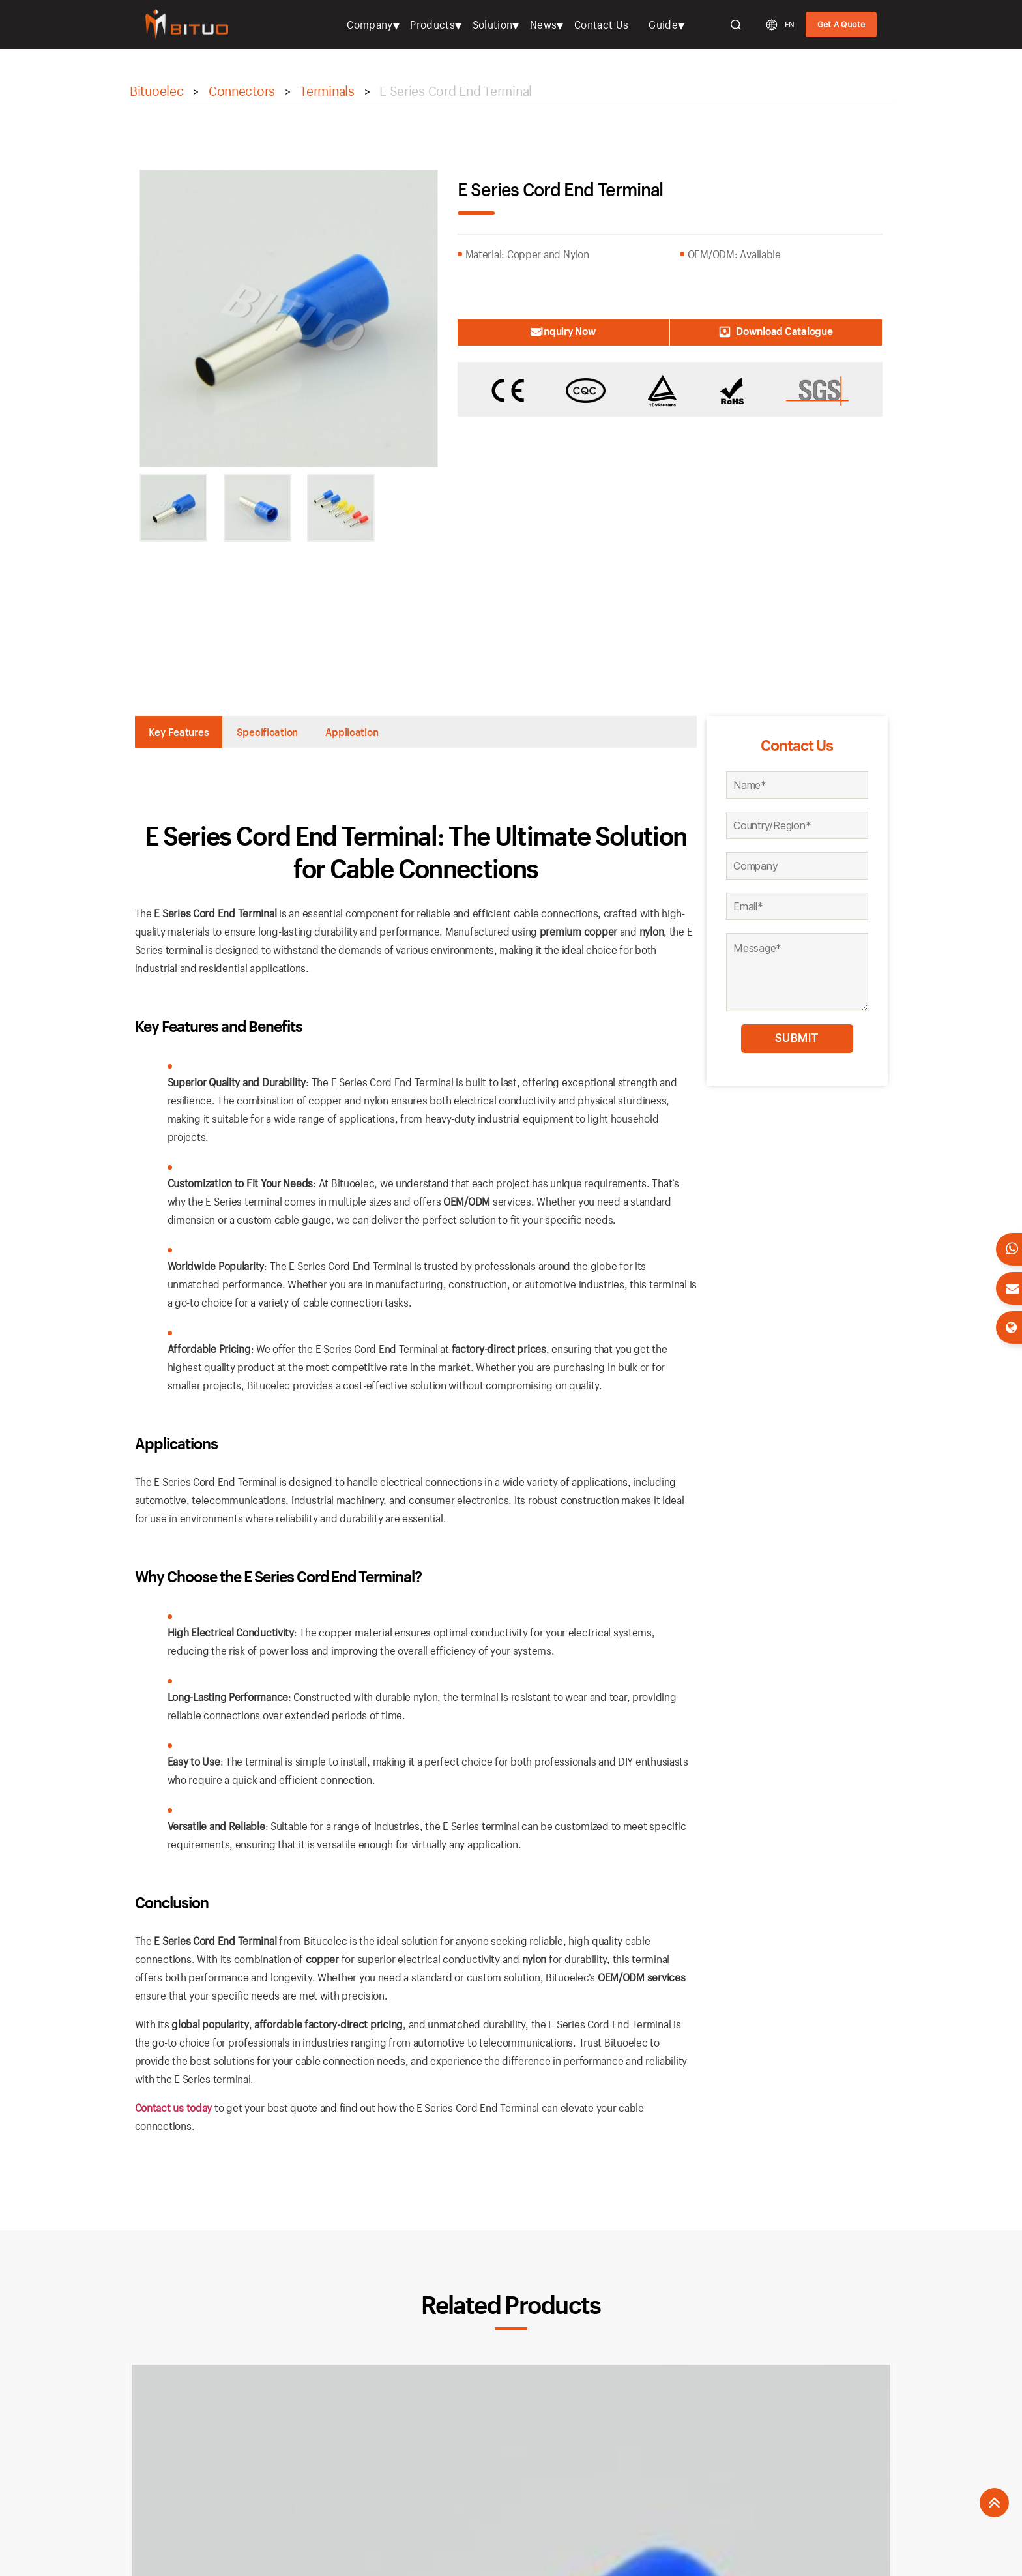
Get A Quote (841, 24)
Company (369, 24)
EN (790, 24)
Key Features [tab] (188, 733)
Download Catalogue (811, 331)
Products (432, 24)
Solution (493, 24)
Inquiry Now (528, 331)
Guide (663, 24)
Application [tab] (400, 733)
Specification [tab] (295, 733)
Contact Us (601, 24)
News (543, 24)
